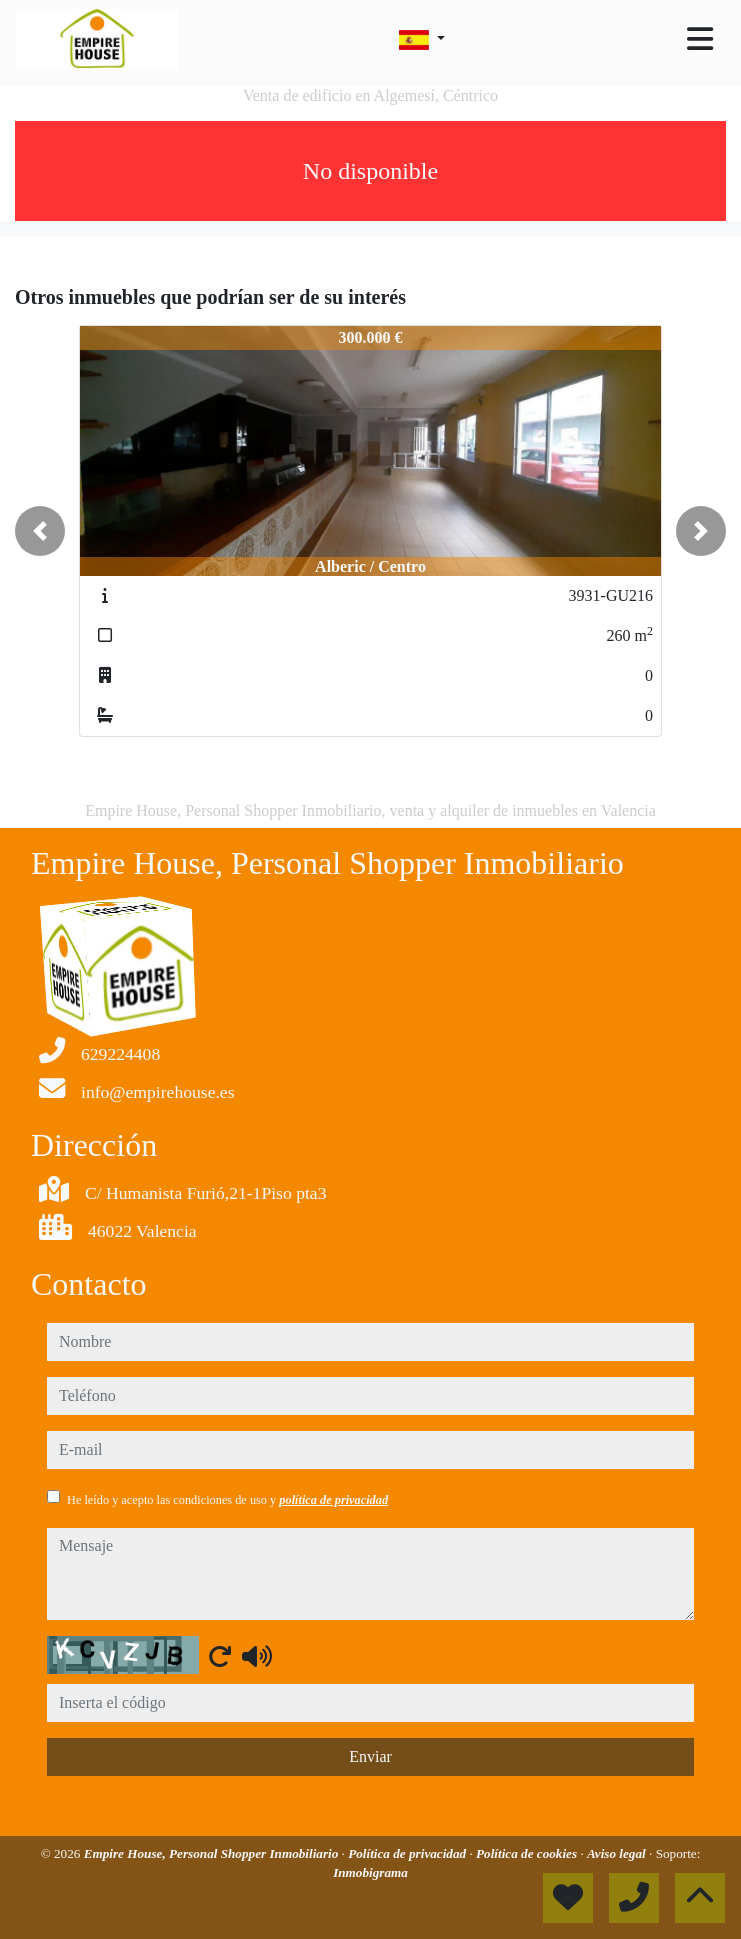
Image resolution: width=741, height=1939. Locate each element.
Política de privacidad (408, 1853)
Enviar (370, 1756)
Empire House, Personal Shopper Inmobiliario (213, 1853)
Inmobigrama (370, 1872)
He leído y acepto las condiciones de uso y (227, 1500)
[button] (40, 531)
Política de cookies (528, 1853)
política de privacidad (333, 1500)
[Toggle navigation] (700, 39)
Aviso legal (618, 1853)
